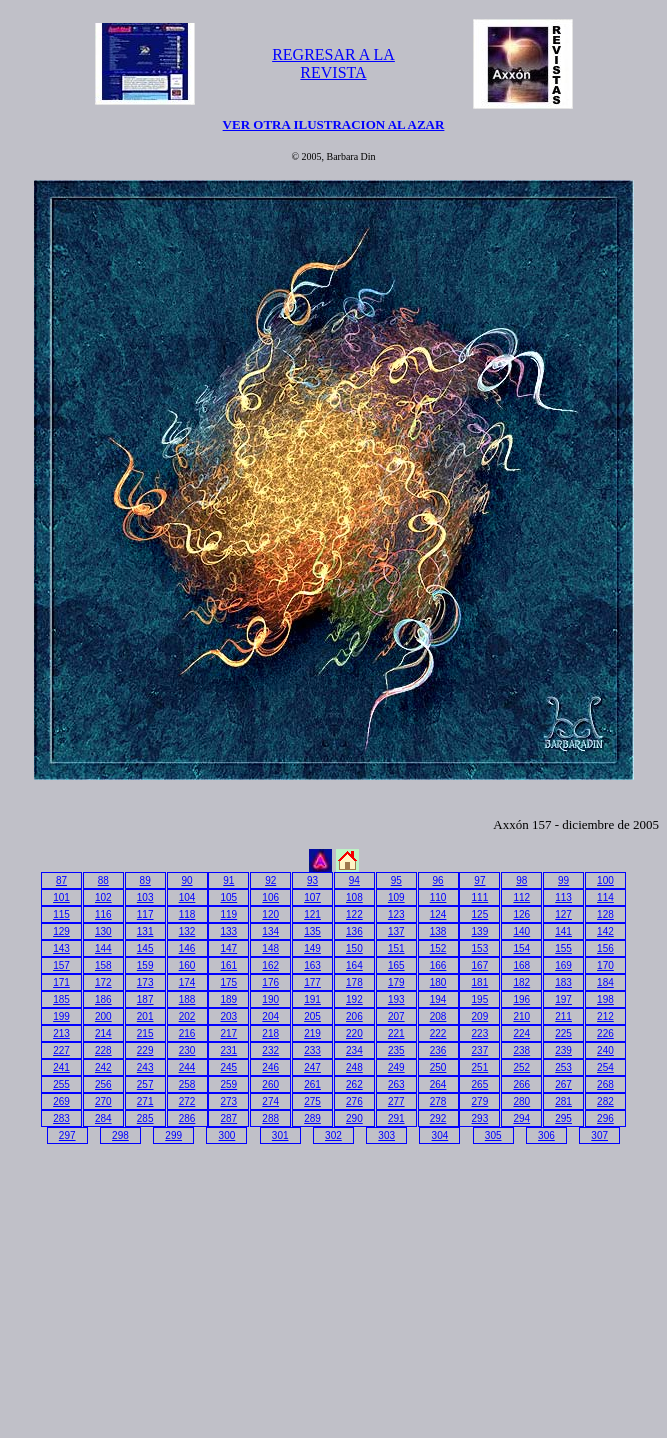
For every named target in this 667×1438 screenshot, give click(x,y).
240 (605, 1050)
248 (354, 1067)
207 (396, 1016)
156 (605, 948)
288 (270, 1118)
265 (480, 1084)
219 (312, 1033)
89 (145, 880)
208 (438, 1016)
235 (396, 1050)
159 (145, 965)
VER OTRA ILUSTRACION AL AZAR (334, 124)
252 (521, 1067)
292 (438, 1118)
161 (229, 965)
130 (103, 931)
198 (605, 999)
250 (438, 1067)
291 (396, 1118)
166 (438, 965)
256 (103, 1084)
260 (270, 1084)
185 (61, 999)
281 (563, 1101)
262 (354, 1084)
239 (563, 1050)
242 (103, 1067)
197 (563, 999)
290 (354, 1118)
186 (103, 999)
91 (228, 880)
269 (61, 1101)
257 (145, 1084)
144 (103, 948)
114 (605, 897)
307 (599, 1135)
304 (440, 1135)
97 (479, 880)
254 (605, 1067)
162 (270, 965)
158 (103, 965)
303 (386, 1135)
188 (187, 999)
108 (354, 897)
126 (521, 914)
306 (546, 1135)
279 (480, 1101)
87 (61, 880)
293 (480, 1118)
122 (354, 914)
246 (270, 1067)
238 (521, 1050)
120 (270, 914)
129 (61, 931)
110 (438, 897)
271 (145, 1101)
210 (521, 1016)
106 (270, 897)
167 (480, 965)
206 (354, 1016)
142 (605, 931)
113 (563, 897)
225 (563, 1033)
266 (521, 1084)
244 (187, 1067)
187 (145, 999)
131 (145, 931)
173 (145, 982)
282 (605, 1101)
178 (354, 982)
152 (438, 948)
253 (563, 1067)
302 (333, 1135)
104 (187, 897)
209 (480, 1016)
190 (270, 999)
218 (270, 1033)
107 (312, 897)
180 (438, 982)
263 (396, 1084)
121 (312, 914)
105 (229, 897)
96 (438, 880)
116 (103, 914)
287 (229, 1118)
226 (605, 1033)
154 (521, 948)
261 (312, 1084)
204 (270, 1016)
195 (480, 999)
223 (480, 1033)
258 (187, 1084)
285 (145, 1118)
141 (563, 931)
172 (103, 982)
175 (229, 982)
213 (61, 1033)
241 (61, 1067)
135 (312, 931)
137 (396, 931)
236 (438, 1050)
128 (605, 914)
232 (270, 1050)
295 (563, 1118)
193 (396, 999)
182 (521, 982)
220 (354, 1033)
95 (396, 880)
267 (563, 1084)
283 (61, 1118)
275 (312, 1101)
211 (563, 1016)
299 (173, 1135)
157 (61, 965)
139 (480, 931)
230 (187, 1050)
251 (480, 1067)
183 (563, 982)
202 (187, 1016)
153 (480, 948)
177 (312, 982)
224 (521, 1033)
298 (120, 1135)
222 (438, 1033)
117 (145, 914)
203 (229, 1016)
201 (145, 1016)
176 (270, 982)
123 (396, 914)
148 (270, 948)
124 (438, 914)
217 (229, 1033)
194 (438, 999)
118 (187, 914)
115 (61, 914)
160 (187, 965)
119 (229, 914)
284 (103, 1118)
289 (312, 1118)
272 (187, 1101)
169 (563, 965)
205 (312, 1016)
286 (187, 1118)
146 (187, 948)
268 (605, 1084)
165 (396, 965)
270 (103, 1101)
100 (605, 880)
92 (270, 880)
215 (145, 1033)
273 (229, 1101)
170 (605, 965)
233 (312, 1050)
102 (103, 897)
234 (354, 1050)
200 (103, 1016)
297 (67, 1135)
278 (438, 1101)
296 (605, 1118)
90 (186, 880)
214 (103, 1033)
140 (521, 931)
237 (480, 1050)
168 (521, 965)
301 (280, 1135)
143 (61, 948)
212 (605, 1016)
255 (61, 1084)
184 (605, 982)
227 (61, 1050)
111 (480, 897)
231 (229, 1050)
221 (396, 1033)
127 (563, 914)
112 (521, 897)
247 (312, 1067)
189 (229, 999)
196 (521, 999)
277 (396, 1101)
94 (354, 880)
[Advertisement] (179, 1287)
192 (354, 999)
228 (103, 1050)
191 (312, 999)
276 (354, 1101)
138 (438, 931)
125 (480, 914)
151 (396, 948)
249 (396, 1067)
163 (312, 965)
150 (354, 948)
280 (521, 1101)
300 (227, 1135)
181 (480, 982)
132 (187, 931)
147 (229, 948)
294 (521, 1118)
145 (145, 948)
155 (563, 948)
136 (354, 931)
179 (396, 982)
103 (145, 897)
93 (312, 880)
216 (187, 1033)
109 (396, 897)
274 (270, 1101)
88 (103, 880)
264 (438, 1084)
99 (563, 880)
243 (145, 1067)
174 (187, 982)
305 (493, 1135)
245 (229, 1067)
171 (61, 982)
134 (270, 931)
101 (61, 897)
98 (521, 880)
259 (229, 1084)
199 (61, 1016)
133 (229, 931)
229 (145, 1050)
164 (354, 965)
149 (312, 948)
